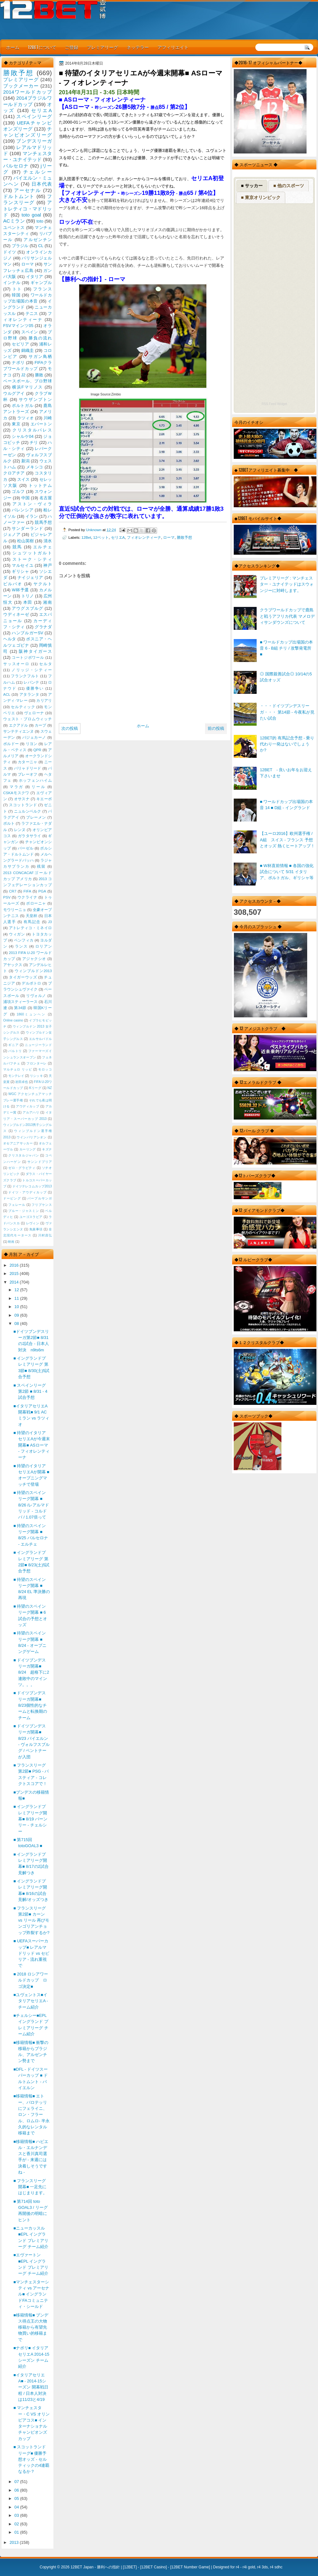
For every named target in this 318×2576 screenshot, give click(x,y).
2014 (15, 1282)
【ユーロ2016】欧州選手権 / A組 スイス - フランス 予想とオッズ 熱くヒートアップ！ (287, 839)
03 (17, 2515)
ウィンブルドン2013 (33, 971)
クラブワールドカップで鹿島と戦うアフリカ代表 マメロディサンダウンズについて (287, 616)
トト (17, 289)
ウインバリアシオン (32, 1137)
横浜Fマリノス (27, 387)
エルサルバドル (40, 1039)
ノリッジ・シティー (31, 670)
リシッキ (36, 1076)
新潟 (25, 461)
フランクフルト (25, 676)
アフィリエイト (173, 47)
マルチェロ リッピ (17, 1069)
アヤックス (12, 965)
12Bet (86, 537)
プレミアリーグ (102, 47)
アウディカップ (27, 1106)
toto (40, 221)
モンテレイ (16, 1076)
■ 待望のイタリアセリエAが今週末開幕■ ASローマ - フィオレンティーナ (31, 1445)
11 (17, 1298)
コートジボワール (28, 657)
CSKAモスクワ (16, 793)
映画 (11, 1241)
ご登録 (71, 47)
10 (17, 1306)
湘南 (47, 602)
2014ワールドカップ (27, 92)
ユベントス (14, 227)
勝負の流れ (40, 338)
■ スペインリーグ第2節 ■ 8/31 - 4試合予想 (30, 1391)
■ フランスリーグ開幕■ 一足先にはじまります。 (30, 2186)
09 (17, 1315)
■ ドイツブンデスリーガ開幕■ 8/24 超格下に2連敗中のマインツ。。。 (31, 1672)
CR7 (12, 891)
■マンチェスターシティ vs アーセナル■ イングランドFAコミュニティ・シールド (31, 2294)
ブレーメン (36, 817)
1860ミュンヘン (31, 1014)
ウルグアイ (14, 393)
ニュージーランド (38, 1045)
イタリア (34, 276)
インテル (11, 282)
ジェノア (11, 534)
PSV (6, 897)
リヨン (32, 744)
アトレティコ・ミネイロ (30, 928)
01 (17, 2532)
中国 (25, 497)
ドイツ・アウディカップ (27, 1192)
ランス (21, 946)
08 (17, 1323)
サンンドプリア (39, 1161)
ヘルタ (9, 639)
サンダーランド (27, 528)
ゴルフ (18, 491)
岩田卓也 (21, 1082)
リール (38, 787)
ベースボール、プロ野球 (27, 381)
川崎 (48, 418)
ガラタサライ (29, 836)
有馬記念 (32, 922)
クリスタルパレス (32, 430)
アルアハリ (31, 1112)
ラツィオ (25, 418)
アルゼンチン (38, 239)
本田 (27, 602)
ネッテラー (138, 47)
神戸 (47, 565)
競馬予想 (43, 522)
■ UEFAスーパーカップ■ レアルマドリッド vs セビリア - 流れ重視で (31, 1953)
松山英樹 (25, 540)
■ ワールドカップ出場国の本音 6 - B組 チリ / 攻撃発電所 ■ (286, 648)
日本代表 (41, 184)
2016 (15, 1265)
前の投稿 (216, 728)
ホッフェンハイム (35, 780)
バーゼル (25, 848)
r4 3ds (262, 2567)
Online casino (13, 1020)
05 (17, 2498)
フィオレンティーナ (144, 537)
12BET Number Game (190, 2567)
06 (17, 2490)
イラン (31, 516)
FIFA (27, 891)
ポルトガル (22, 405)
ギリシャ (20, 571)
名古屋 (45, 497)
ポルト (9, 823)
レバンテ (31, 682)
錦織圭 (27, 350)
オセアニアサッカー (18, 1143)
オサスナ (22, 799)
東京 (16, 424)
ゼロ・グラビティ (22, 1168)
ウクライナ (27, 897)
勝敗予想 (184, 537)
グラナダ (43, 626)
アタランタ (29, 694)
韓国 (16, 295)
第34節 (20, 1008)
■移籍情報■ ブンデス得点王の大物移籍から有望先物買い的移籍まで (30, 2327)
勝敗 (39, 375)
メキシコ (34, 467)
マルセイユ (22, 565)
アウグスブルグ (27, 608)
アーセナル (27, 190)
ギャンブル (41, 282)
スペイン (29, 332)
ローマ (169, 537)
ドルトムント (19, 196)
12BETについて (42, 47)
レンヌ (20, 830)
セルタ (45, 664)
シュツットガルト (32, 553)
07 (17, 2481)
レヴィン (32, 1223)
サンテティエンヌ (18, 731)
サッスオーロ (16, 664)
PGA (42, 891)
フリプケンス (41, 1204)
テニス (31, 313)
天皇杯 (32, 916)
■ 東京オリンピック (260, 197)
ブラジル (20, 245)
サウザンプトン (35, 399)
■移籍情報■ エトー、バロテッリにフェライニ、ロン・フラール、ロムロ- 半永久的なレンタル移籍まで (31, 2114)
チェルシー (37, 171)
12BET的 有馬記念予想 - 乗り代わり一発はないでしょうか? (287, 744)
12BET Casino (153, 2567)
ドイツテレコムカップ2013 (32, 1186)
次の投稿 (69, 728)
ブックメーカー (21, 86)
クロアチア (14, 473)
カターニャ (28, 762)
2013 (15, 2542)
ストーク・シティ (32, 559)
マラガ (17, 787)
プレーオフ (28, 774)
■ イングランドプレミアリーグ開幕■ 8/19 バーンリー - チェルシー (30, 1818)
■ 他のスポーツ (288, 185)
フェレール (16, 1204)
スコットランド (23, 805)
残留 (41, 866)
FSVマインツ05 (18, 325)
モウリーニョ (14, 910)
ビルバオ (12, 583)
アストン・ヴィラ (32, 504)
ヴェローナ (34, 713)
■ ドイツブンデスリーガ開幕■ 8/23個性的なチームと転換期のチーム (30, 1705)
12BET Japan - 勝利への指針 (95, 2567)
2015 (15, 1273)
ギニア (13, 1045)
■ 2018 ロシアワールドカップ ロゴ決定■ (30, 1980)
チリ (34, 442)
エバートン (41, 424)
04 (17, 2507)
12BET (130, 2567)
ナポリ (18, 362)
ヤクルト (42, 583)
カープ (40, 725)
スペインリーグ (34, 116)
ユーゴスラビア (31, 1217)
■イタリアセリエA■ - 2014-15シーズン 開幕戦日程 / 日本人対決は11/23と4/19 (30, 2387)
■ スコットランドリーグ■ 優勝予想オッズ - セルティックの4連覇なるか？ (31, 2459)
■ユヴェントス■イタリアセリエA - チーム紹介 (30, 2001)
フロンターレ (36, 1063)
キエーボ (44, 799)
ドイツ (9, 252)
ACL (6, 694)
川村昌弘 (45, 1235)
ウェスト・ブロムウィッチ (27, 719)
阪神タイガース (35, 651)
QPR (37, 750)
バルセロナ (16, 165)
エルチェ (42, 546)
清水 (48, 540)
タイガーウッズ (23, 977)
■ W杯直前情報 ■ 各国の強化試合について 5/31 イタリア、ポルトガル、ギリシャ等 (287, 871)
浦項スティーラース (20, 1002)
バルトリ (15, 1051)
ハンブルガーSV (27, 632)
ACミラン (14, 221)
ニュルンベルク (27, 811)
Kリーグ (35, 1088)
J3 (50, 922)
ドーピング (12, 1198)
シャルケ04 (22, 436)
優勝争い (35, 688)
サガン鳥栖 (40, 356)
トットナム (40, 485)
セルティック (23, 707)
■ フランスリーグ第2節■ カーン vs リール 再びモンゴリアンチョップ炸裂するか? (31, 1920)
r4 (237, 2567)
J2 (23, 375)
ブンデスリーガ (34, 141)
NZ (49, 1088)
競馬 (17, 546)
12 (17, 1289)
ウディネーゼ (16, 614)
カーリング (27, 1149)
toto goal (31, 214)
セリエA (118, 537)
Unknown (94, 530)
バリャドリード (27, 768)
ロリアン (43, 946)
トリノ (27, 596)
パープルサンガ (39, 1198)
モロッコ (45, 1069)
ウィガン (17, 934)
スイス (23, 479)
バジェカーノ (34, 737)
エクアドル (18, 725)
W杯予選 (20, 589)
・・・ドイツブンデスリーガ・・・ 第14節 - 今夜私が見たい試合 (287, 712)
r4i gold (249, 2567)
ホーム (12, 47)
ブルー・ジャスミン (23, 1211)
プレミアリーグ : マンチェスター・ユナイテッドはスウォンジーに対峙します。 (287, 584)
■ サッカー (252, 185)
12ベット (101, 537)
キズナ (47, 1149)
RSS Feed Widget (274, 404)
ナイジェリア (30, 577)
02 (17, 2524)
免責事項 (36, 1229)
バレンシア (22, 510)
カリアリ (44, 700)
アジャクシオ (34, 959)
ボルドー (11, 744)
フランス (42, 289)
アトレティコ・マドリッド (27, 208)
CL (40, 245)
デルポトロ (31, 983)
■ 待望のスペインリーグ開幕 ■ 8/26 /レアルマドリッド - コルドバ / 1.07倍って (31, 1504)
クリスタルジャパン (23, 1155)
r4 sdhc (276, 2567)
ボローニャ (36, 903)
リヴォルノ (36, 996)
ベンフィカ (24, 940)
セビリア (20, 344)
